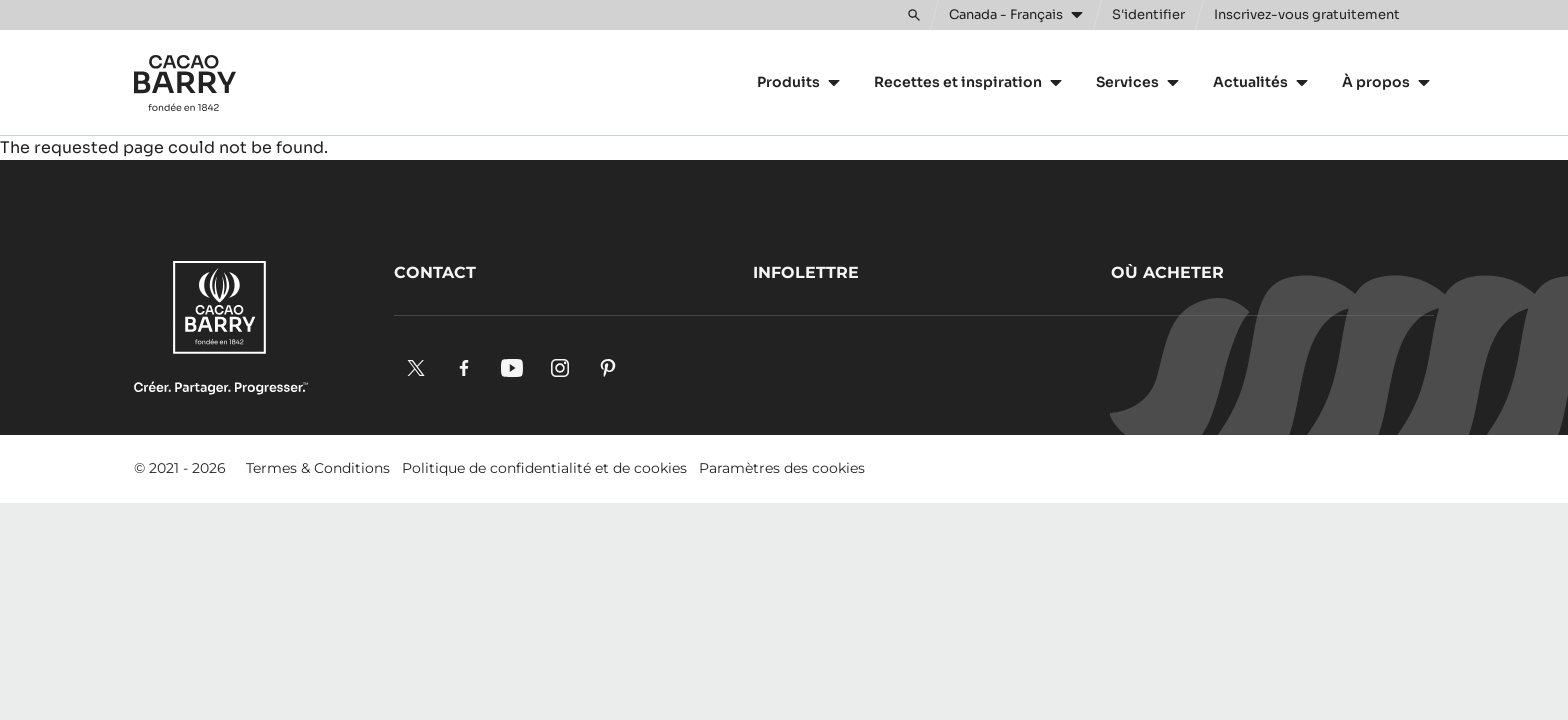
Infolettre (806, 272)
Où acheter (1167, 272)
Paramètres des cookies (782, 468)
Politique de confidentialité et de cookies (544, 468)
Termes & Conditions (318, 468)
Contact (435, 272)
